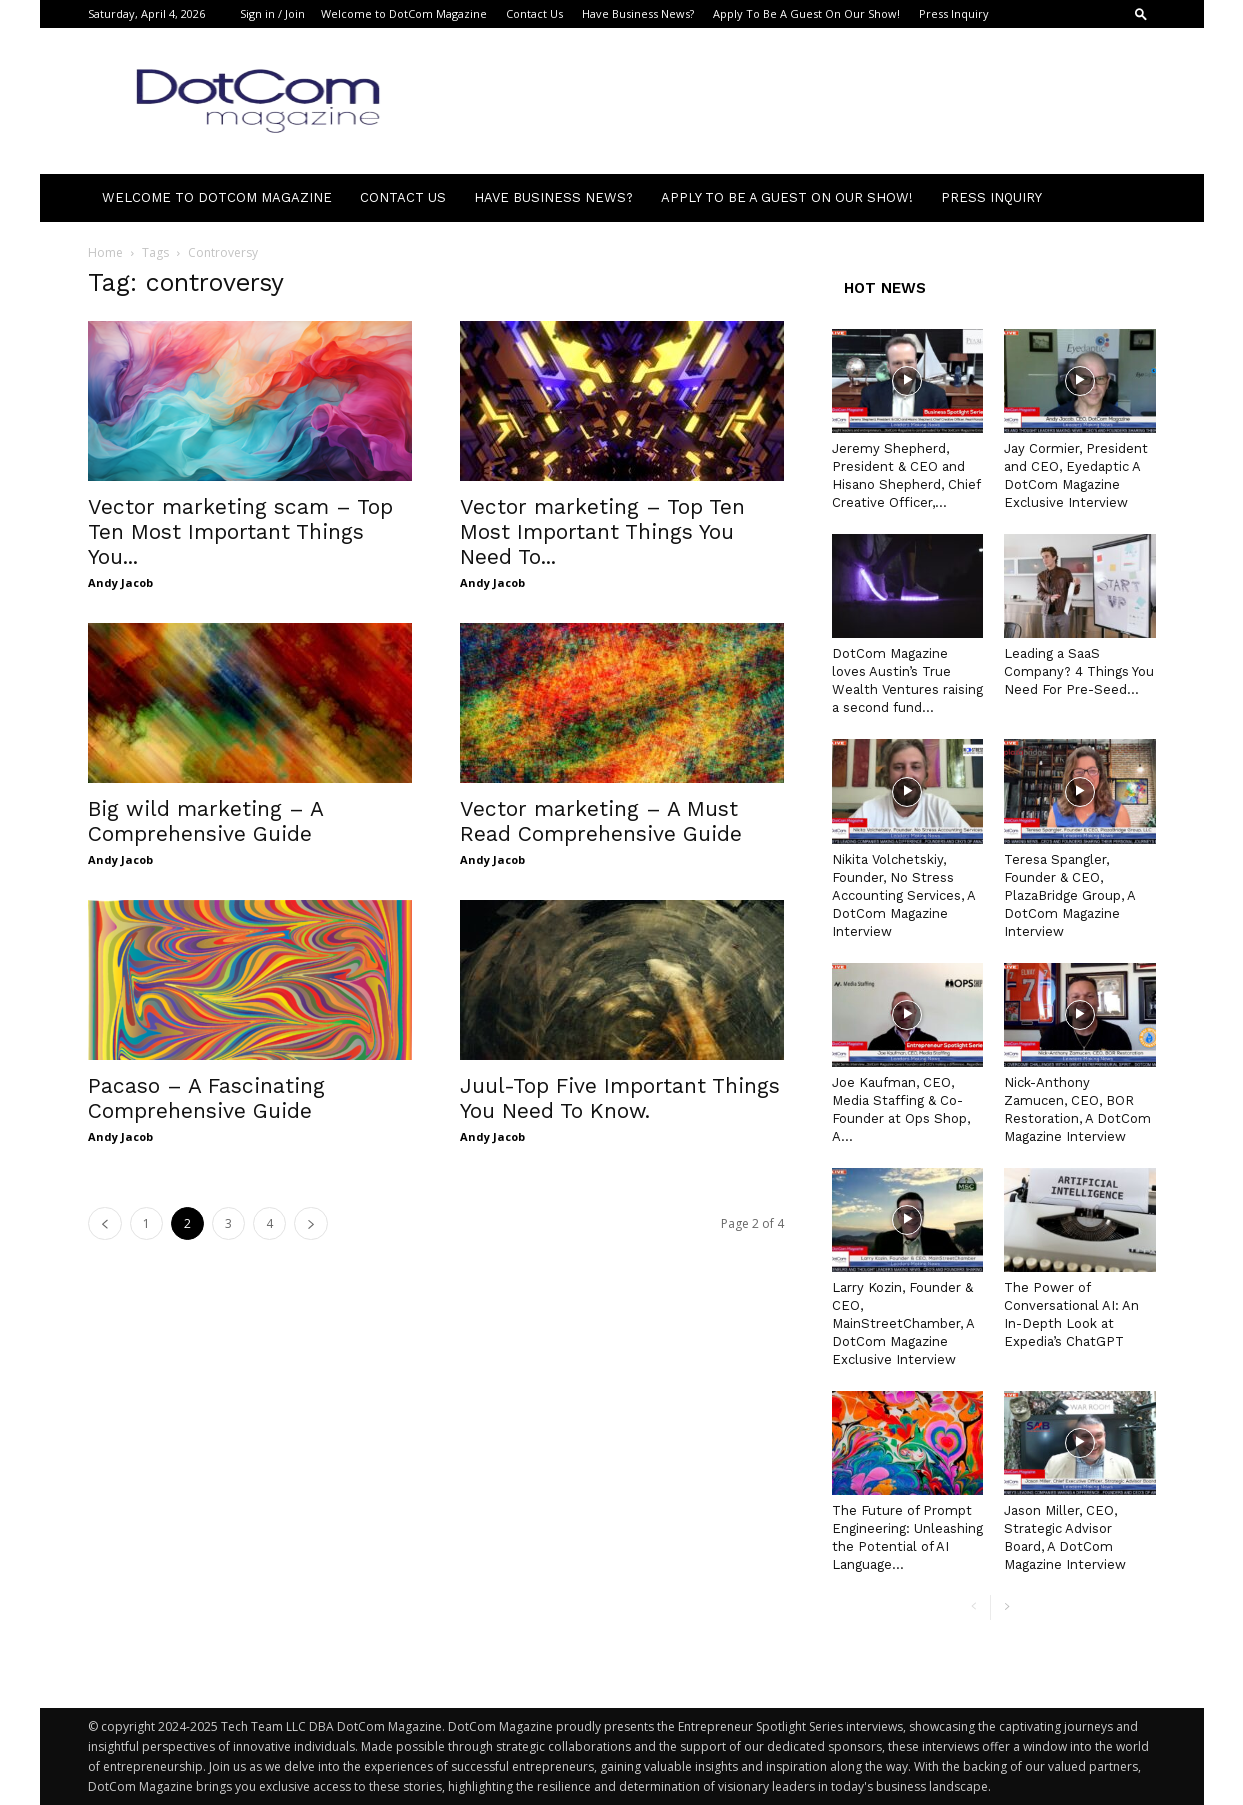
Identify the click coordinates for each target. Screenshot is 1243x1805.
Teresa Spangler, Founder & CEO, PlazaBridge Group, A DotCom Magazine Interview (1069, 895)
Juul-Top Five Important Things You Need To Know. (620, 1098)
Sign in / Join (272, 13)
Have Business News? (638, 13)
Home (105, 252)
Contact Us (534, 13)
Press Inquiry (954, 13)
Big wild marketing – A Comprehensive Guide (205, 821)
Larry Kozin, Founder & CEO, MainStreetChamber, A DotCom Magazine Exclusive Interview (903, 1323)
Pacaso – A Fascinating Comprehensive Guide (206, 1098)
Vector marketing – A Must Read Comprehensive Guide (601, 821)
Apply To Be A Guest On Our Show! (806, 13)
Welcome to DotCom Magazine (404, 13)
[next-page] (311, 1223)
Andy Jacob (120, 582)
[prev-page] (105, 1223)
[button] (1141, 13)
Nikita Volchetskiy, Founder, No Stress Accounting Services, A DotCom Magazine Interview (903, 895)
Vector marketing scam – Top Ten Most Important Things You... (240, 531)
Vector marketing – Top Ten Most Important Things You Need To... (602, 531)
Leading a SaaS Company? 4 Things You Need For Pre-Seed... (1079, 671)
